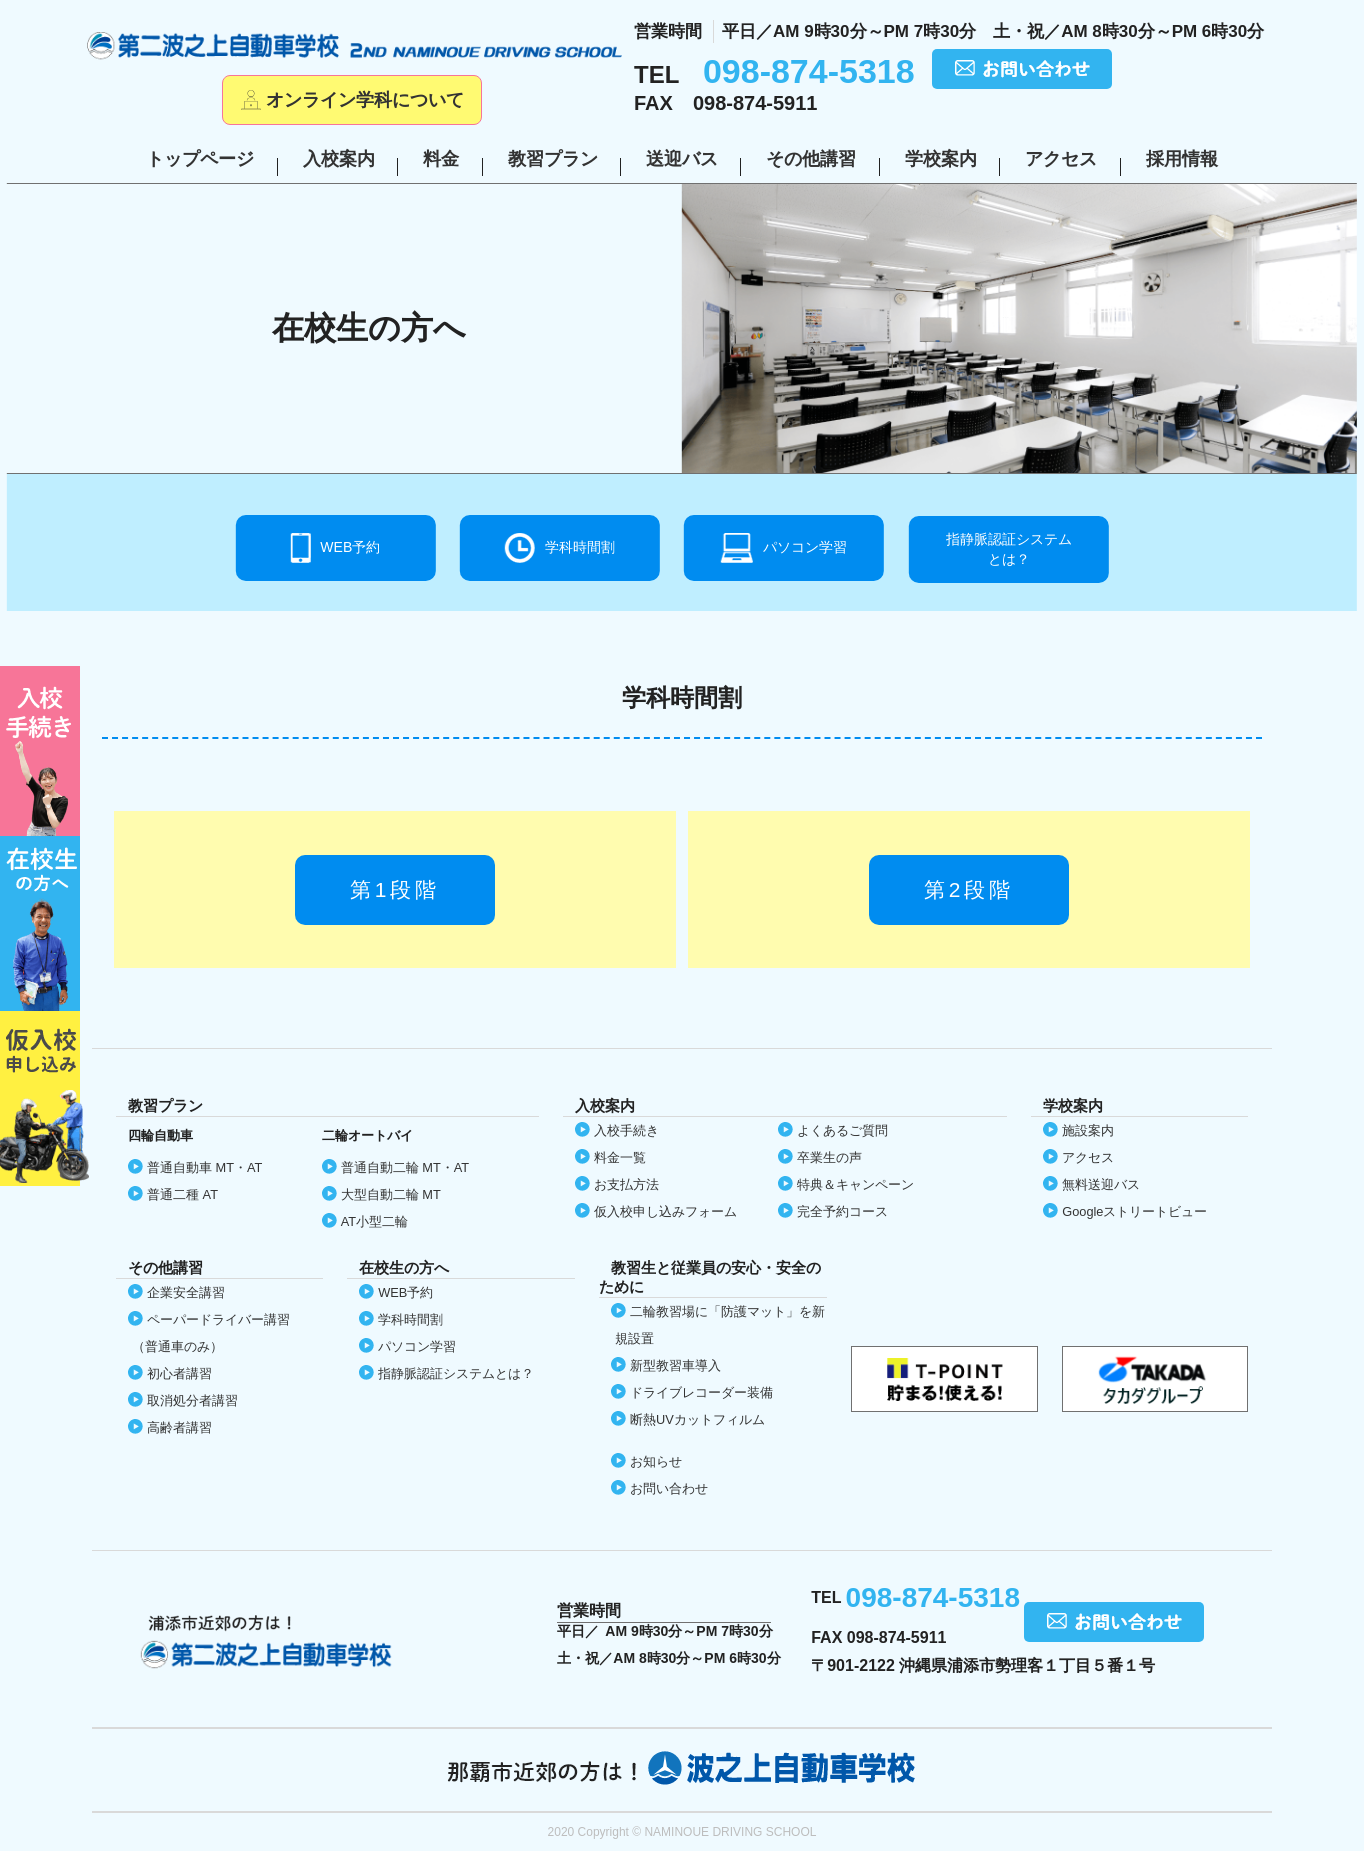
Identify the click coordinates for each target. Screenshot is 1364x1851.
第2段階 (969, 889)
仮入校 (44, 1098)
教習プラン (553, 159)
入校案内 (339, 159)
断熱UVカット (697, 1419)
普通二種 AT (182, 1194)
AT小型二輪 (374, 1221)
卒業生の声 (829, 1157)
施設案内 (1088, 1130)
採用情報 (1182, 159)
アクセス (1061, 159)
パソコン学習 (805, 547)
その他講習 (811, 159)
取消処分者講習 (192, 1400)
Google (1134, 1211)
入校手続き (626, 1130)
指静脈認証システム (1009, 550)
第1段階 (395, 889)
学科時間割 (580, 547)
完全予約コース (842, 1211)
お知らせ (656, 1461)
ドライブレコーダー (701, 1392)
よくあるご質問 (842, 1130)
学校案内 (941, 159)
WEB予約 (350, 547)
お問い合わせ (669, 1488)
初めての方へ (44, 751)
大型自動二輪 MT (391, 1194)
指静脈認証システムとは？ (456, 1373)
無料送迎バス (1101, 1184)
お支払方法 (626, 1184)
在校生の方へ (44, 923)
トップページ (200, 159)
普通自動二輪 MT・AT (405, 1167)
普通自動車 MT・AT (204, 1167)
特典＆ (855, 1184)
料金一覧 (620, 1157)
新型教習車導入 (675, 1365)
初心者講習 (179, 1373)
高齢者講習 (179, 1427)
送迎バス (682, 159)
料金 (441, 159)
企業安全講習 (186, 1292)
